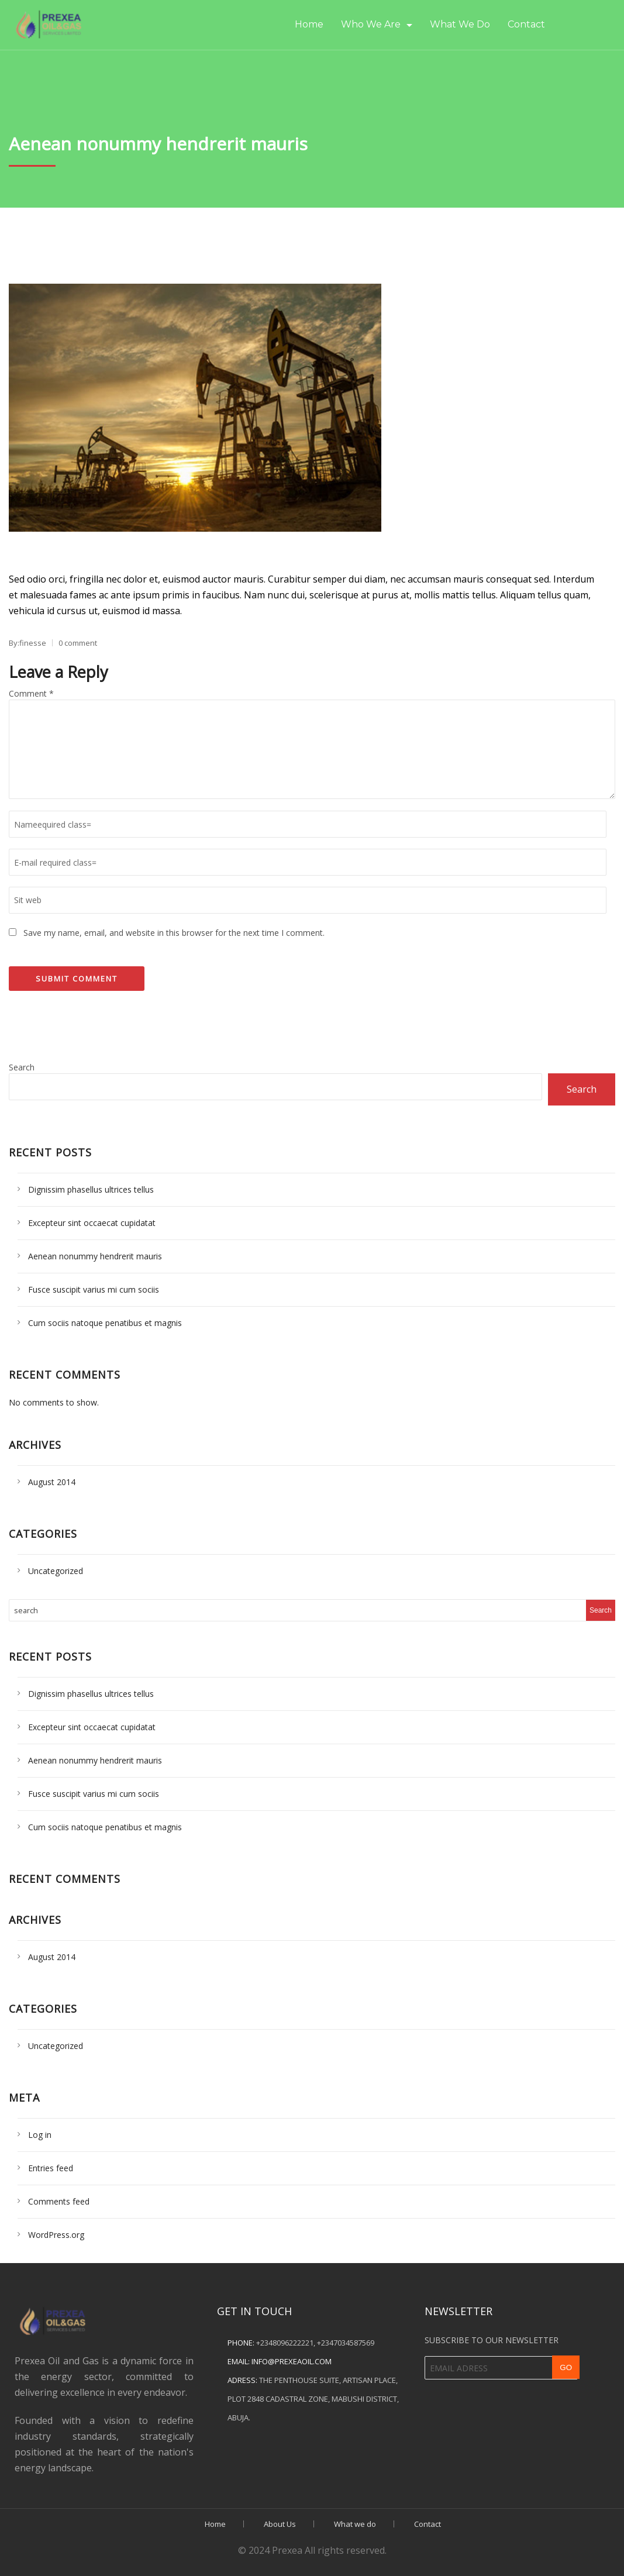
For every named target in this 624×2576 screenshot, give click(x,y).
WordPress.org (56, 2234)
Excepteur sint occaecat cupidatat (92, 1222)
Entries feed (50, 2168)
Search (22, 1067)
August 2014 (51, 1481)
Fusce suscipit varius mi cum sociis (93, 1289)
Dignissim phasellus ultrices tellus (91, 1189)
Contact (526, 24)
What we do (460, 24)
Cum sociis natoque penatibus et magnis (105, 1322)
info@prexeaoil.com (291, 2361)
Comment (31, 693)
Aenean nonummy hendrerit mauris (95, 1256)
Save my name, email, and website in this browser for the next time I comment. (174, 932)
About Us (280, 2524)
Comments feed (58, 2201)
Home (309, 24)
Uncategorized (55, 1570)
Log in (39, 2134)
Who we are (371, 24)
